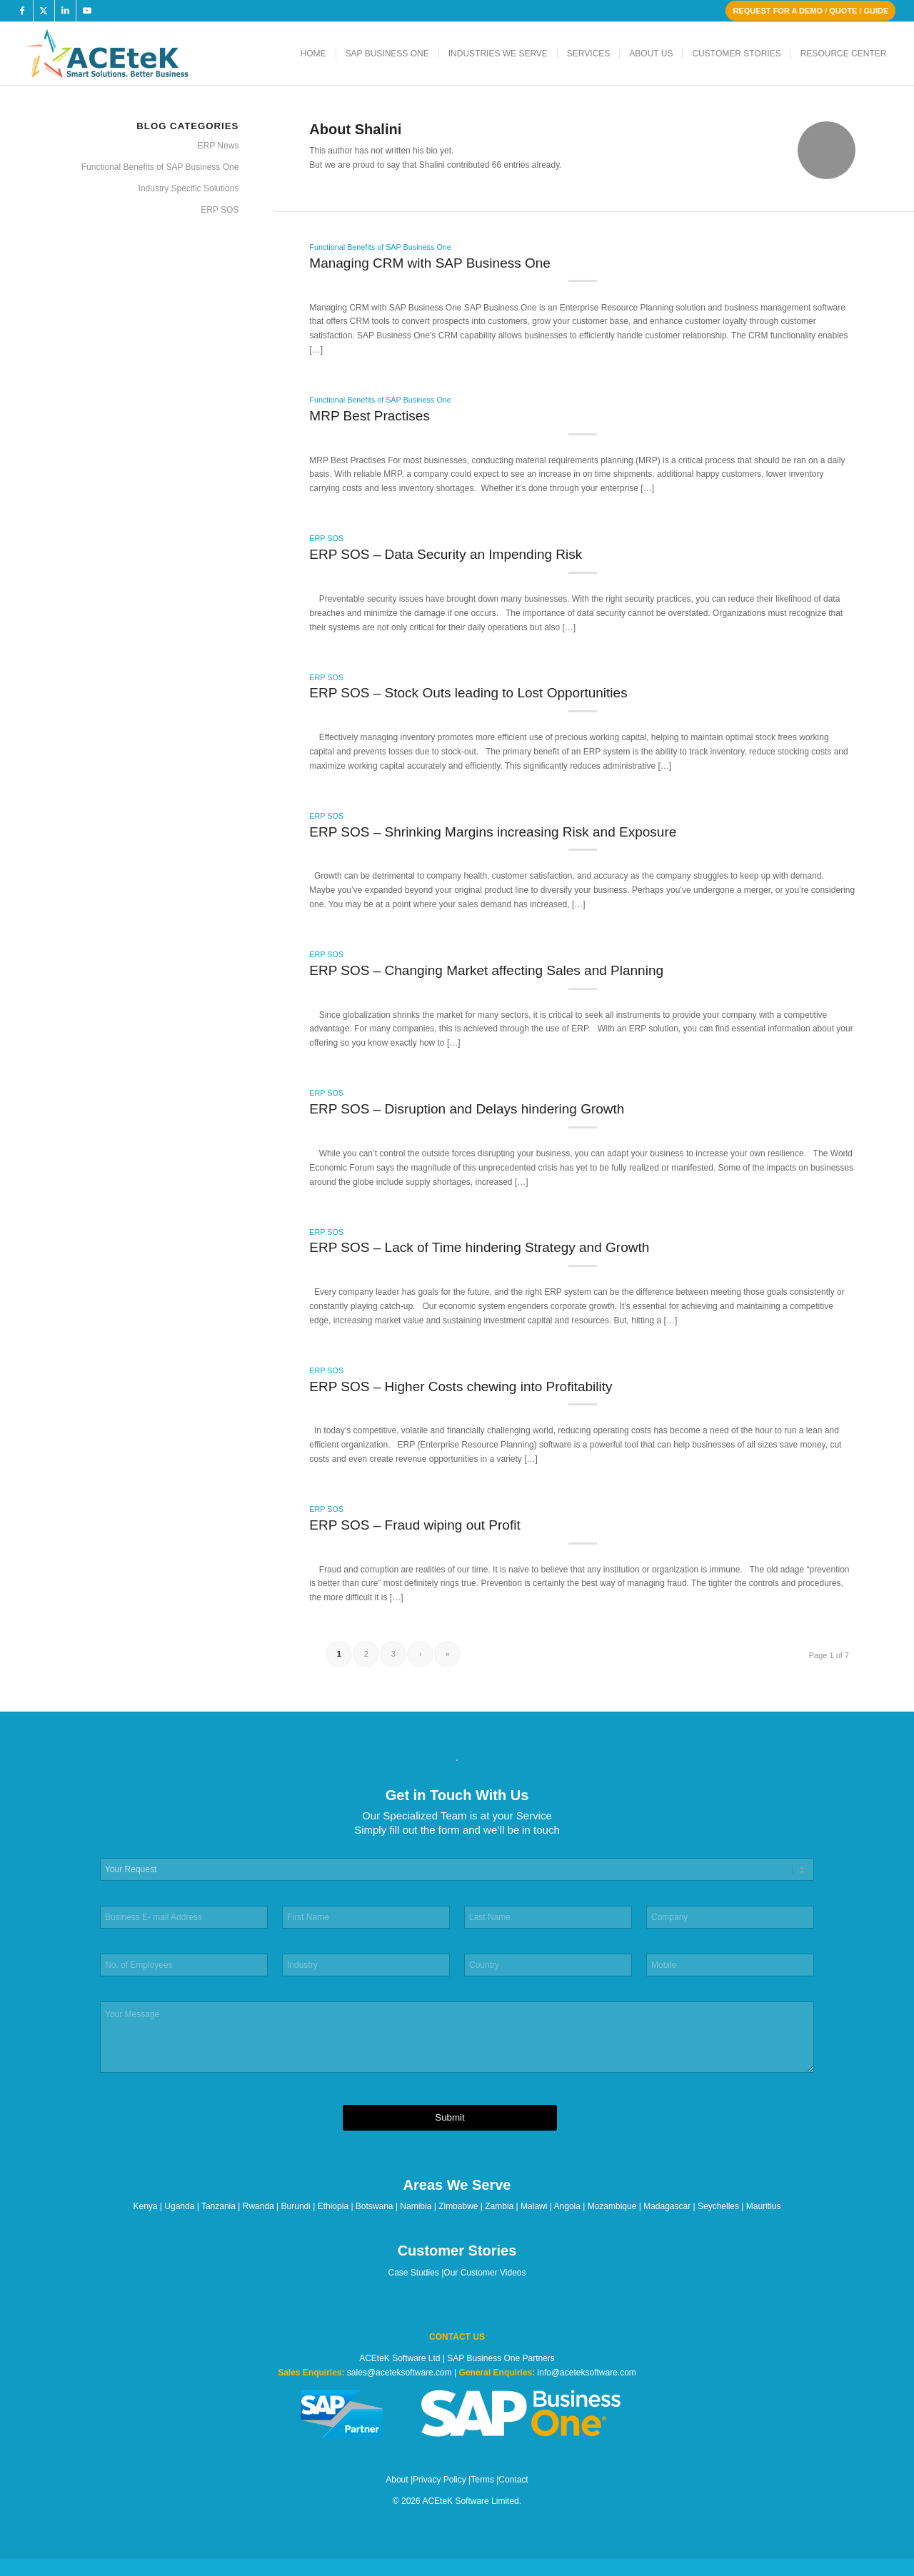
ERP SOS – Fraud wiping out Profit (414, 1524)
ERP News (218, 146)
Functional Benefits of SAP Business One (380, 247)
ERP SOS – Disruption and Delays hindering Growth (466, 1108)
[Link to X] (44, 10)
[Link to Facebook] (22, 10)
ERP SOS (326, 538)
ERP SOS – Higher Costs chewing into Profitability (460, 1386)
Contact (513, 2480)
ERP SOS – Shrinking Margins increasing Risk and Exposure (492, 831)
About (397, 2480)
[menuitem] (313, 53)
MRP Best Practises (369, 415)
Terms (482, 2480)
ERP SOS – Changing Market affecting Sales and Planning (486, 970)
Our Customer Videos (484, 2273)
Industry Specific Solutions (189, 188)
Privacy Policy (439, 2480)
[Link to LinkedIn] (65, 10)
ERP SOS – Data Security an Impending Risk (445, 554)
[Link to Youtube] (87, 10)
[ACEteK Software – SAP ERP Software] (126, 53)
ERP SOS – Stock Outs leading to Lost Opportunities (468, 692)
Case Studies (413, 2273)
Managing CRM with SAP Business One (430, 263)
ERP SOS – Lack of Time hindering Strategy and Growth (479, 1247)
